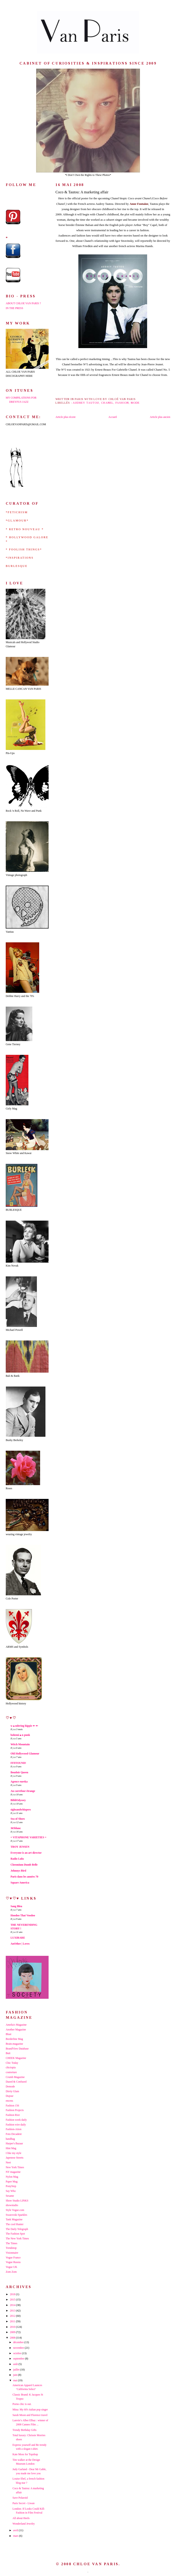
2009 (13, 2332)
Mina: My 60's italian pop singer (30, 2409)
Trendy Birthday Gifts (25, 2430)
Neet (8, 2162)
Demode (10, 2086)
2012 (13, 2315)
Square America (20, 1882)
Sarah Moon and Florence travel (30, 2415)
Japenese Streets (14, 2157)
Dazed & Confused (16, 2081)
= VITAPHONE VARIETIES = (28, 1837)
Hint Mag (11, 2148)
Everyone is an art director (26, 1852)
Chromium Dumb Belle (24, 1864)
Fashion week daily (16, 2119)
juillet (16, 2369)
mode (135, 402)
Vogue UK (11, 2267)
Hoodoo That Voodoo (23, 1915)
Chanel (107, 402)
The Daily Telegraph (17, 2229)
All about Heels (21, 2518)
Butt (8, 2053)
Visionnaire (12, 2252)
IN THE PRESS (14, 308)
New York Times (15, 2167)
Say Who (11, 2191)
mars (16, 2535)
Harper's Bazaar (14, 2143)
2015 (13, 2299)
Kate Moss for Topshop (25, 2454)
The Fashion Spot (15, 2233)
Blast (8, 2034)
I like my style (13, 2153)
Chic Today (12, 2062)
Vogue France (13, 2257)
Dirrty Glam (12, 2091)
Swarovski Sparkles (16, 2214)
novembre (19, 2347)
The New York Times (17, 2238)
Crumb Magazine (15, 2077)
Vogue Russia (13, 2262)
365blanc (16, 1828)
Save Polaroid (20, 2497)
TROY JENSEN (20, 1846)
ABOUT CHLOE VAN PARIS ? (23, 303)
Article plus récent (65, 417)
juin (15, 2374)
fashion (122, 402)
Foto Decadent (14, 2134)
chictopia (11, 2067)
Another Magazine (16, 2029)
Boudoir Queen (19, 1772)
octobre (17, 2353)
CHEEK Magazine (16, 2058)
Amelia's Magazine (16, 2024)
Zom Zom (11, 2271)
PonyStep (11, 2186)
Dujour (10, 2095)
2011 (13, 2321)
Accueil (112, 417)
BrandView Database (17, 2048)
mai (15, 2380)
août (15, 2364)
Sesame (10, 2195)
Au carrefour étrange (23, 1791)
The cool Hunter (15, 2224)
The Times (11, 2243)
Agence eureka (19, 1781)
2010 (13, 2326)
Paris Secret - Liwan (24, 2503)
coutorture (11, 2072)
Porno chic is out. (22, 2404)
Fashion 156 (12, 2105)
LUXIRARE (18, 1937)
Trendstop (11, 2247)
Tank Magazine (14, 2219)
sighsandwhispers (21, 1809)
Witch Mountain (20, 1744)
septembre (19, 2358)
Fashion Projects (15, 2110)
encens (9, 2100)
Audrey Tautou (86, 402)
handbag (10, 2138)
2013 (13, 2310)
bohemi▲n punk (20, 1735)
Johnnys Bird (18, 1870)
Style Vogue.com (15, 2210)
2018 (13, 2294)
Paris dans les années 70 (24, 1876)
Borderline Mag (14, 2039)
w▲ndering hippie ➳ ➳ (24, 1725)
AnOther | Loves (20, 1943)
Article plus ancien (160, 417)
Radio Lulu (17, 1858)
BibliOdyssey (18, 1800)
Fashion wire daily (16, 2124)
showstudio (12, 2205)
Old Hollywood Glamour (25, 1753)
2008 (13, 2337)
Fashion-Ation (13, 2129)
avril (16, 2530)
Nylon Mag (12, 2176)
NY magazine (13, 2171)
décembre (18, 2342)
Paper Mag (12, 2181)
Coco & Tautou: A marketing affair (81, 192)
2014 (13, 2305)
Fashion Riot (13, 2115)
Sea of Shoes (18, 1818)
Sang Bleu (16, 1906)
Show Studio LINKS (17, 2200)
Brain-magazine (14, 2043)
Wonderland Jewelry (24, 2523)
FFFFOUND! (18, 1763)
